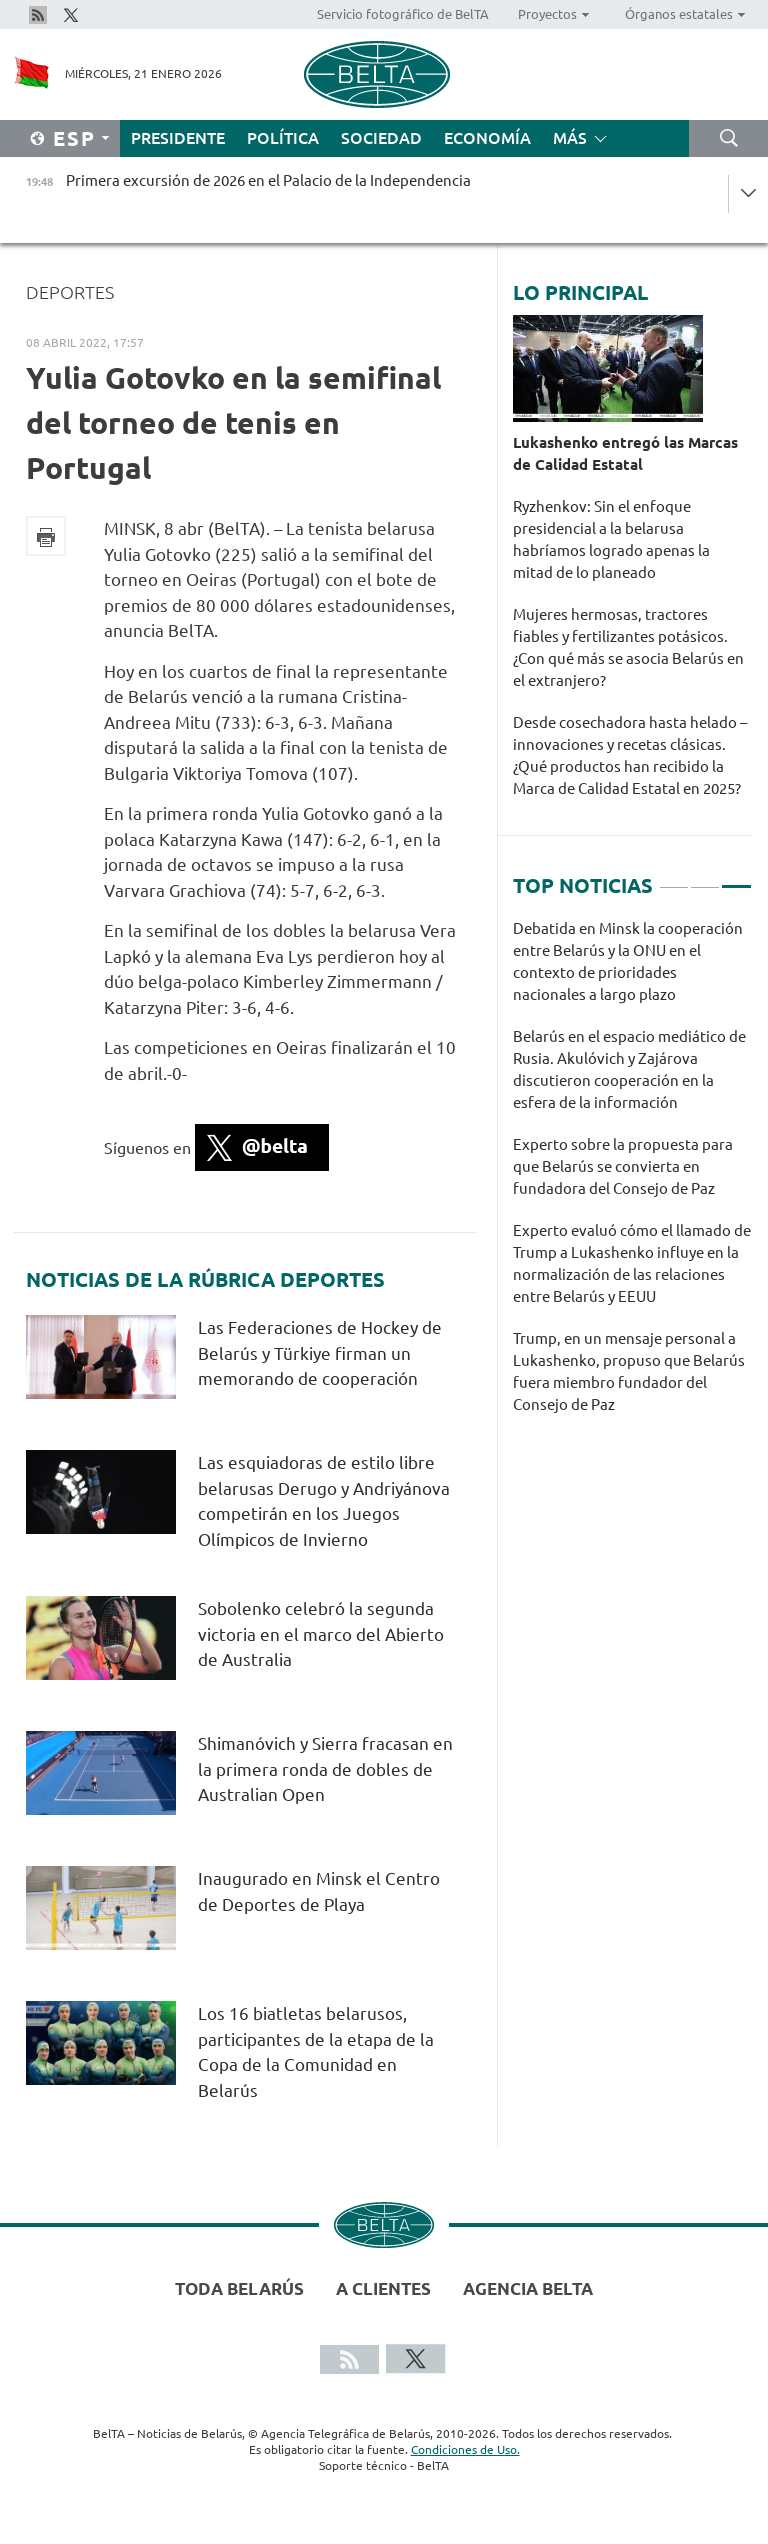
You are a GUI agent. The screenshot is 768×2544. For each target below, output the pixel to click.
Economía (487, 138)
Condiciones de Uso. (465, 2449)
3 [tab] (736, 878)
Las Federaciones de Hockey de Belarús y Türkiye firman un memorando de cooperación (320, 1353)
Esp (74, 138)
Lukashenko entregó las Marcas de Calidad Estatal (625, 453)
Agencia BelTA (528, 2288)
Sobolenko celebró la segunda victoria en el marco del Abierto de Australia (321, 1634)
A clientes (383, 2288)
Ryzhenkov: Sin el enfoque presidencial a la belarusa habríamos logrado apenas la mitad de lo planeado (611, 539)
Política (283, 138)
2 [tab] (705, 878)
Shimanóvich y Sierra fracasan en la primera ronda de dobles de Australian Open (325, 1769)
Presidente (178, 138)
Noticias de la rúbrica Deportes (205, 1280)
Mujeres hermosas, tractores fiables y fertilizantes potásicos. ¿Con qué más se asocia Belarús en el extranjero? (628, 647)
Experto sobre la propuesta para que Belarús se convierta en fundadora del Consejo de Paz (623, 1166)
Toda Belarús (239, 2288)
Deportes (70, 292)
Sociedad (381, 138)
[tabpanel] (632, 1177)
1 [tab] (674, 878)
